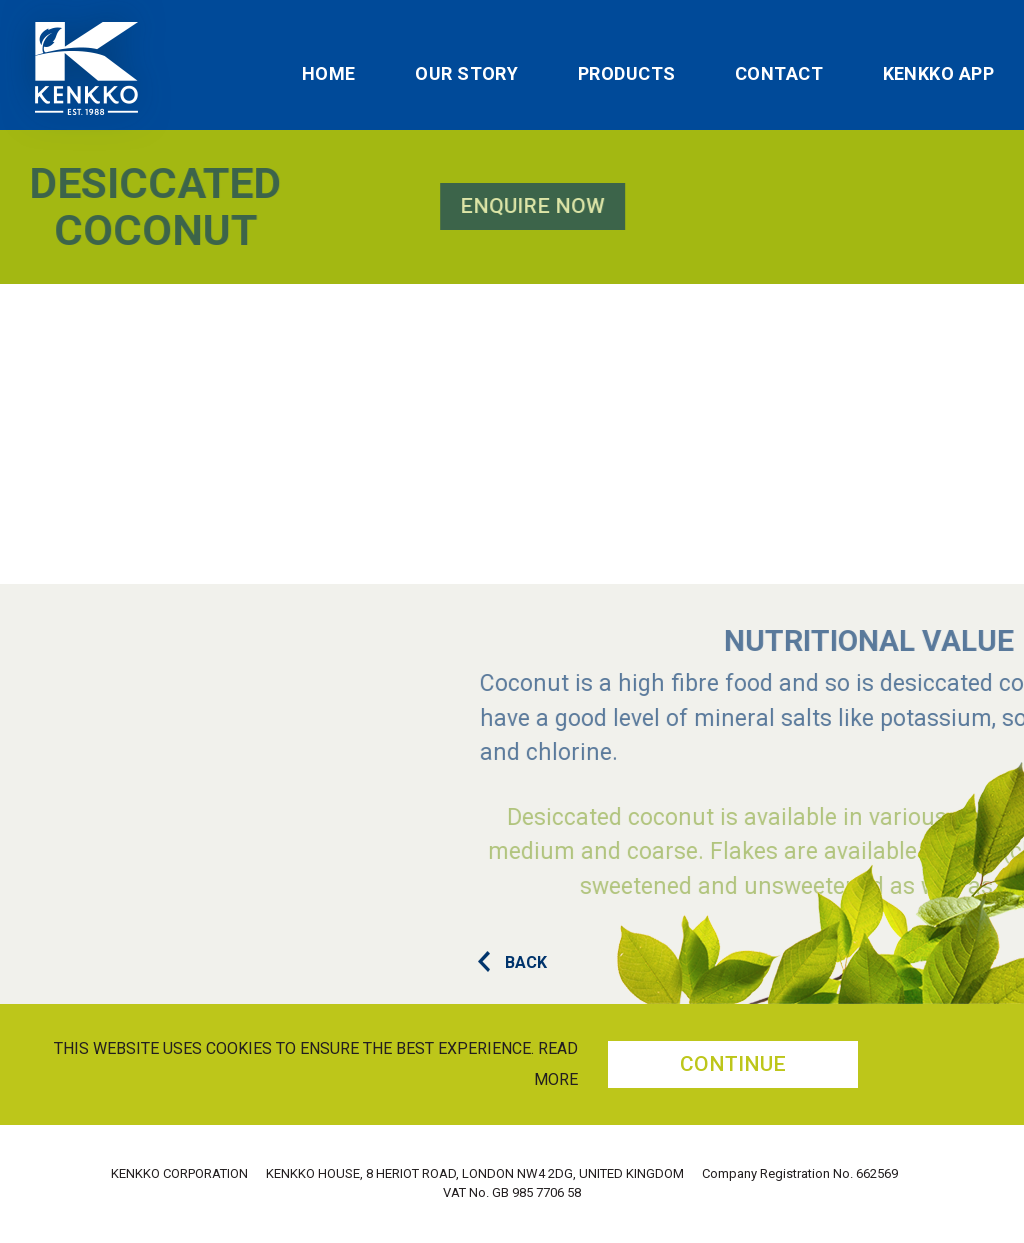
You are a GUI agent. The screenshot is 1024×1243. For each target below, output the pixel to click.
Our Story (466, 74)
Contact (779, 74)
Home (329, 74)
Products (627, 74)
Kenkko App (939, 74)
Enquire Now (315, 206)
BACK (512, 962)
